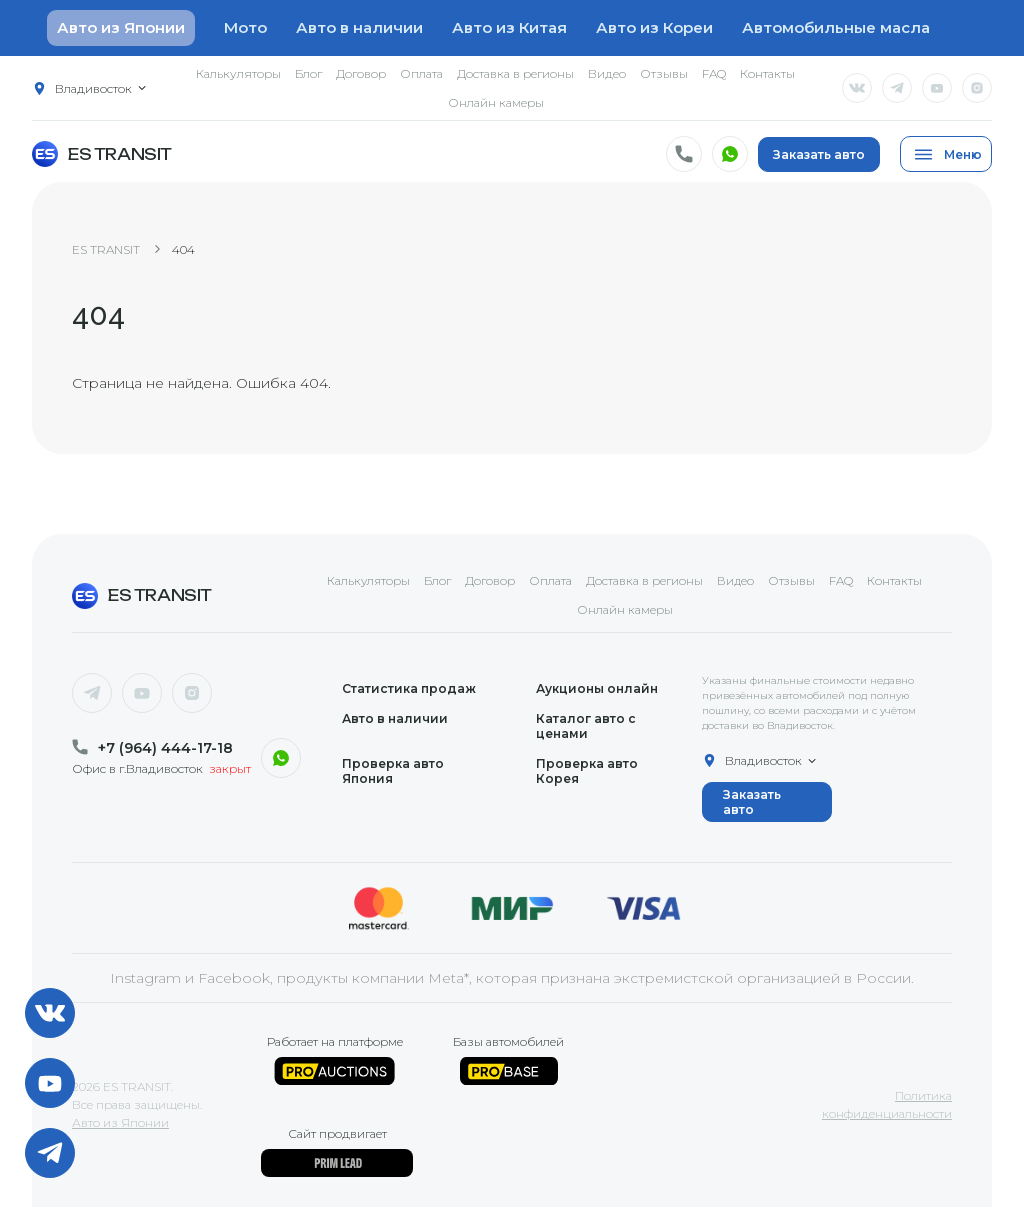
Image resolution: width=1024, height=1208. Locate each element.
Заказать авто (819, 154)
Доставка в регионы (515, 73)
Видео (607, 73)
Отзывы (664, 73)
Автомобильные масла (836, 27)
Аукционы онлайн (597, 689)
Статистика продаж (409, 689)
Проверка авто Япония (393, 772)
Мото (245, 27)
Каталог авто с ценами (586, 727)
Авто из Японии (120, 1123)
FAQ (714, 73)
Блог (308, 73)
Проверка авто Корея (587, 772)
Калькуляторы (238, 73)
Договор (361, 73)
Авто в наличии (359, 27)
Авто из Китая (509, 27)
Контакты (767, 73)
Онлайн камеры (496, 102)
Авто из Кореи (654, 27)
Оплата (421, 73)
